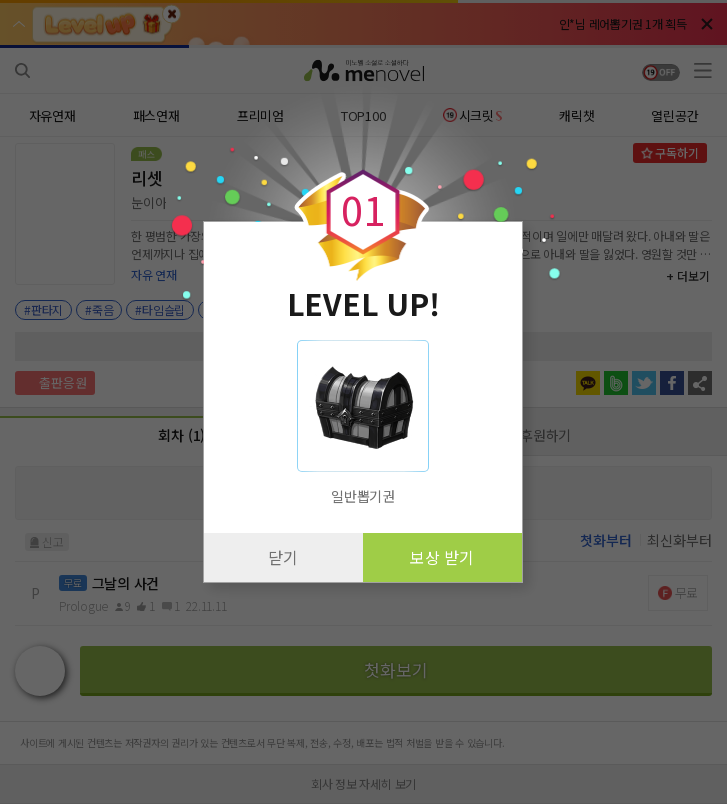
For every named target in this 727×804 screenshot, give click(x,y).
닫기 (283, 557)
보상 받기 (442, 557)
